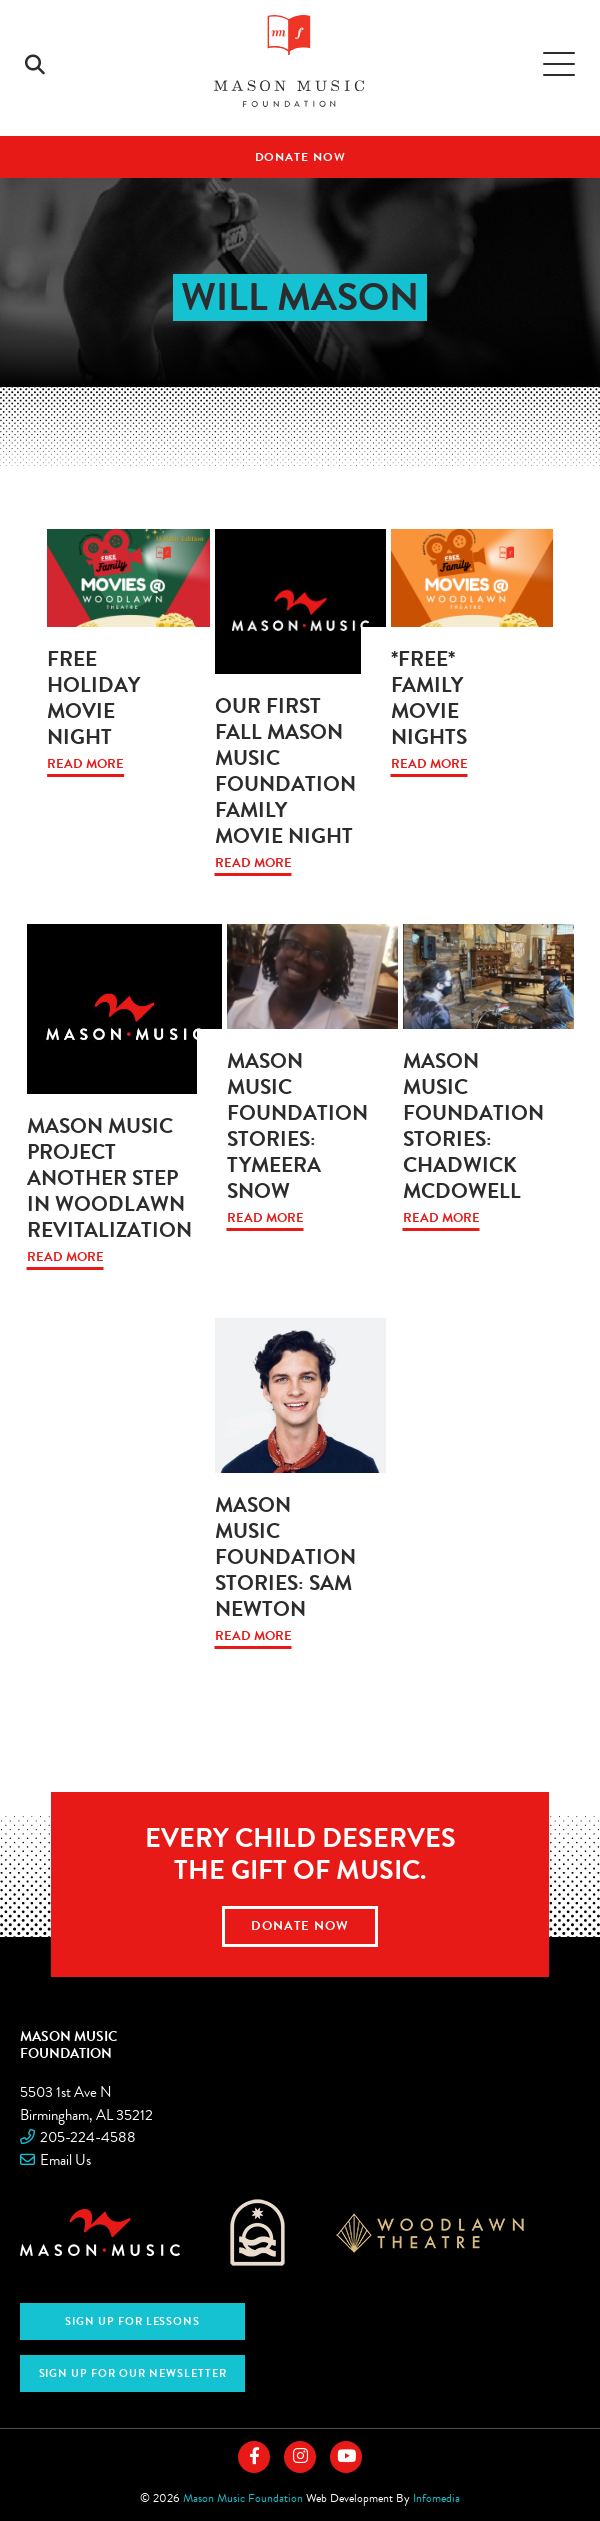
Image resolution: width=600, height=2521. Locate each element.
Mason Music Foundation (69, 2044)
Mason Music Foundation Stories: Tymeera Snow (297, 1126)
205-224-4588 (88, 2137)
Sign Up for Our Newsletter (133, 2373)
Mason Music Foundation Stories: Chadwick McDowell (473, 1126)
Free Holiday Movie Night (93, 698)
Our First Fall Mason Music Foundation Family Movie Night (285, 771)
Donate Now (300, 157)
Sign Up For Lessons (132, 2321)
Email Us (65, 2160)
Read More (85, 764)
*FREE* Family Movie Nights (429, 698)
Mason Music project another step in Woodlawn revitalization (109, 1178)
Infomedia (436, 2498)
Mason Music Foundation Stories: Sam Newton (285, 1557)
